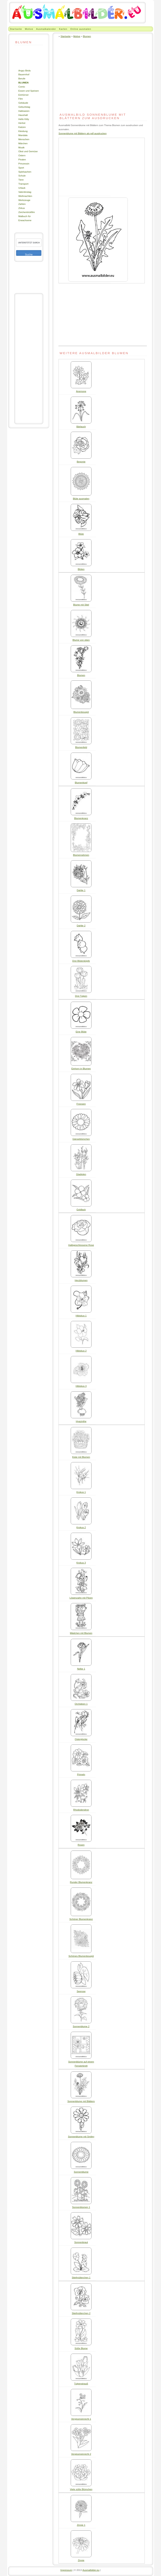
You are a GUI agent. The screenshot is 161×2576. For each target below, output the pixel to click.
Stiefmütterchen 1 (81, 2277)
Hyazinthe (81, 1421)
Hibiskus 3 (81, 1386)
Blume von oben (81, 640)
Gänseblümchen (81, 1139)
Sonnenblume (81, 2171)
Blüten (81, 569)
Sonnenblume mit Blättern (81, 2101)
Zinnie (81, 2560)
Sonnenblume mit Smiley (81, 2136)
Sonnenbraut (81, 2242)
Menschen (23, 139)
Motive (29, 29)
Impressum (66, 2570)
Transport (23, 183)
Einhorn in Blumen (81, 1068)
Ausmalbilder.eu (90, 2570)
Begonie (81, 461)
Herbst (21, 123)
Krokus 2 (81, 1527)
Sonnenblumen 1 (81, 2207)
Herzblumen (81, 1280)
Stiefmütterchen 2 (81, 2313)
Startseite (16, 29)
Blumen (23, 82)
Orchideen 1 (81, 1703)
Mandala (23, 135)
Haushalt (23, 115)
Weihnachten (25, 196)
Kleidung (23, 131)
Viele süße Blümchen (81, 2489)
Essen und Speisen (28, 90)
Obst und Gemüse (28, 151)
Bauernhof (23, 74)
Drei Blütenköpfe (81, 960)
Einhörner (23, 94)
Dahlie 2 (81, 925)
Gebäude (23, 102)
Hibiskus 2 (81, 1350)
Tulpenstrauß (81, 2383)
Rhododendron (81, 1809)
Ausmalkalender (46, 29)
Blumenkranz (81, 818)
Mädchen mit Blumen (81, 1633)
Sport (21, 167)
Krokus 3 (81, 1562)
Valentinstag (24, 192)
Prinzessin (23, 163)
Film (20, 98)
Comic (21, 86)
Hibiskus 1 (81, 1315)
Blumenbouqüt (81, 712)
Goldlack (81, 1209)
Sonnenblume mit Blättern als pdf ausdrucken (82, 133)
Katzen (22, 127)
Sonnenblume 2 (81, 2026)
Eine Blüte (81, 1031)
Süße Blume (81, 2348)
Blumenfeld (81, 747)
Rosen (81, 1844)
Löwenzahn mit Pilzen (81, 1597)
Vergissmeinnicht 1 (81, 2418)
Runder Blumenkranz (81, 1882)
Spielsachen (24, 171)
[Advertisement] (26, 57)
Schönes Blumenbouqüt (81, 1956)
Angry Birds (24, 70)
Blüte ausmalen (81, 498)
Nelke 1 (81, 1668)
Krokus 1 (81, 1492)
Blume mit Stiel (81, 604)
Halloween (24, 111)
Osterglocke (81, 1739)
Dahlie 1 (81, 890)
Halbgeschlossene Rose (81, 1245)
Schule (22, 175)
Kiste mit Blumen (81, 1457)
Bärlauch (81, 426)
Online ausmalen (80, 29)
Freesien (81, 1103)
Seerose (81, 1991)
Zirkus (21, 208)
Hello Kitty (23, 119)
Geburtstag (24, 106)
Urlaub (21, 187)
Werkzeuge (24, 200)
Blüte (81, 533)
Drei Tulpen (81, 996)
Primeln (81, 1774)
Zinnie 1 (81, 2525)
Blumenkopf (81, 782)
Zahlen (22, 204)
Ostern (21, 155)
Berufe (21, 78)
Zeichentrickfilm (26, 212)
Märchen (23, 143)
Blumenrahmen (81, 855)
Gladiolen (81, 1174)
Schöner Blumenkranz (81, 1919)
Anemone (81, 391)
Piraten (22, 159)
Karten (63, 29)
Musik (21, 147)
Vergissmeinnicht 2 (81, 2454)
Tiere (21, 179)
